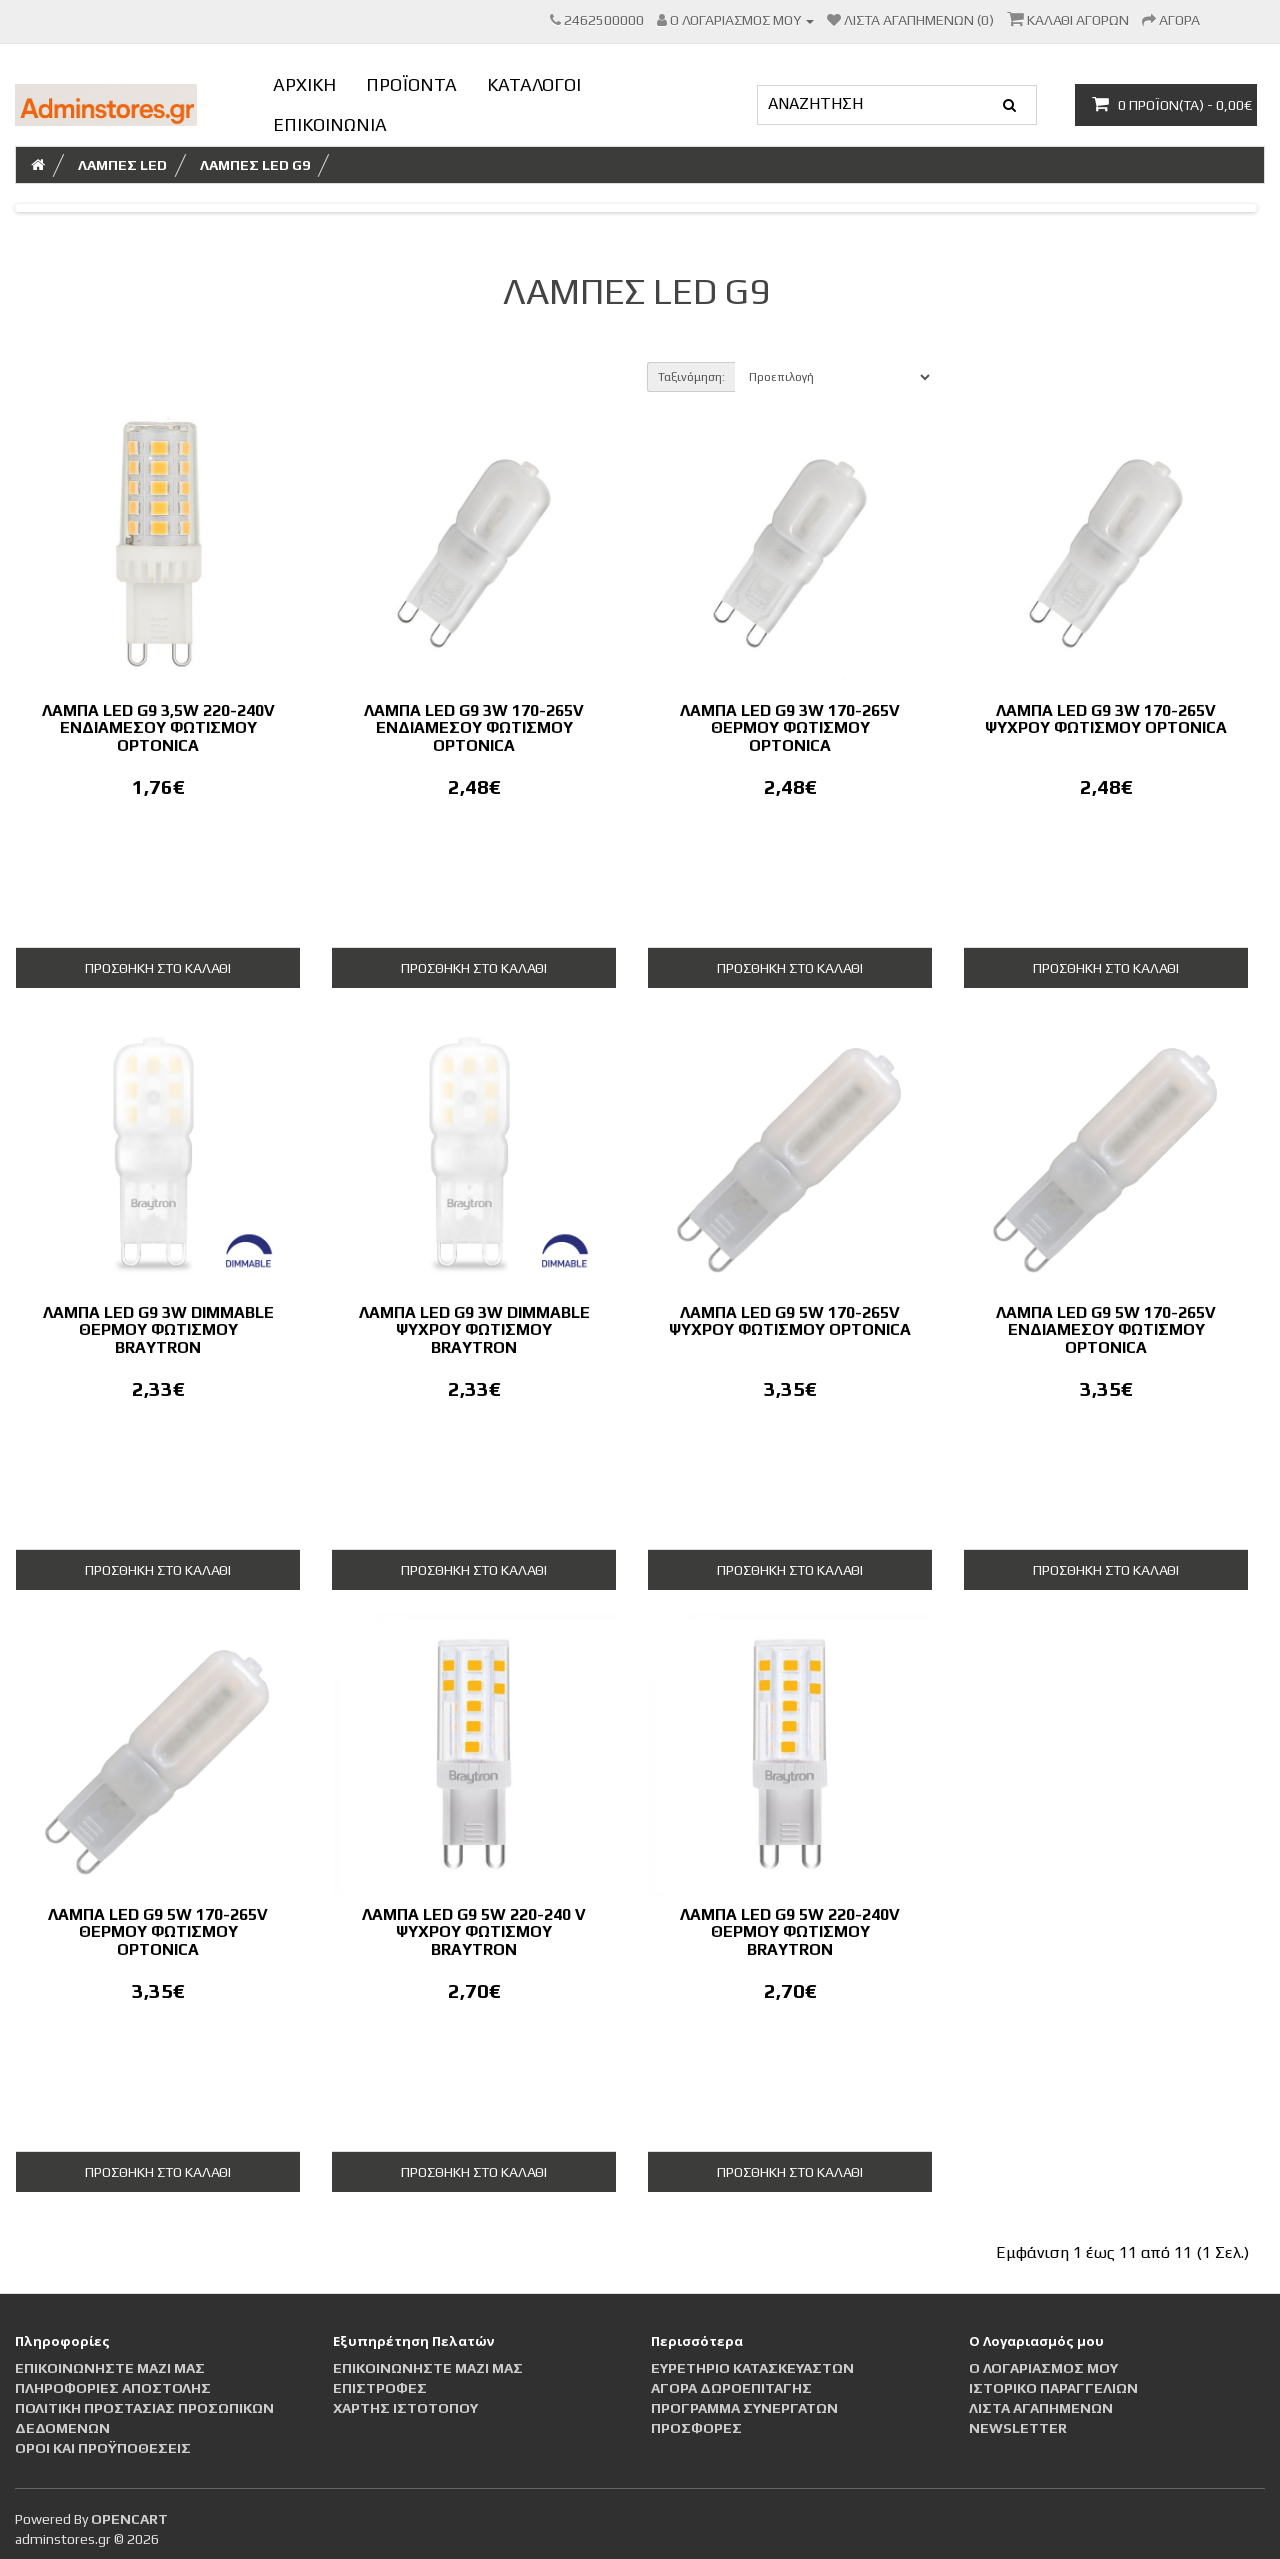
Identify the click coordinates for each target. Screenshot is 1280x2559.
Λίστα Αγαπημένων (1041, 2408)
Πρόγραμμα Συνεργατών (744, 2408)
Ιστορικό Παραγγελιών (1053, 2388)
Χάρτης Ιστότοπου (405, 2408)
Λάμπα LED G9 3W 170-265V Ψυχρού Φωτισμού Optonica (1106, 719)
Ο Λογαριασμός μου (1043, 2368)
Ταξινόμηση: (691, 377)
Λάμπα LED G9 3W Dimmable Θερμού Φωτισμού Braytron (158, 1330)
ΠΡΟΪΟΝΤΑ (411, 84)
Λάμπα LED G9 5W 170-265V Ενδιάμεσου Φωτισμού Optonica (1106, 1330)
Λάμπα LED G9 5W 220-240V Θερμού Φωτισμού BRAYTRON (790, 1932)
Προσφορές (696, 2428)
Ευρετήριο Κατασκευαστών (752, 2368)
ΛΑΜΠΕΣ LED (122, 165)
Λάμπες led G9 (255, 165)
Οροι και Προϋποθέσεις (103, 2448)
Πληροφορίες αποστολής (113, 2388)
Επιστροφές (380, 2388)
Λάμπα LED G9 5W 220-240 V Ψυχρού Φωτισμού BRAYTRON (474, 1932)
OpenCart (129, 2519)
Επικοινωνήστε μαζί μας (110, 2368)
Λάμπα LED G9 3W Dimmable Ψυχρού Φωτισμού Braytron (474, 1330)
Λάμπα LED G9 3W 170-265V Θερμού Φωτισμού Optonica (790, 728)
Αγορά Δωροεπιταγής (731, 2388)
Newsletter (1018, 2428)
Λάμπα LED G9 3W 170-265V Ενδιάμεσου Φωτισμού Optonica (474, 728)
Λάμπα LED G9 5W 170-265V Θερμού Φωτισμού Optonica (158, 1932)
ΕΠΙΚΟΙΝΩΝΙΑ (330, 124)
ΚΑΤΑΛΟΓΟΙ (534, 84)
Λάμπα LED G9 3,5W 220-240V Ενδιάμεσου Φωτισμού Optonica (158, 728)
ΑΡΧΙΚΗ (304, 84)
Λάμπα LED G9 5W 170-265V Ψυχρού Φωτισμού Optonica (790, 1321)
